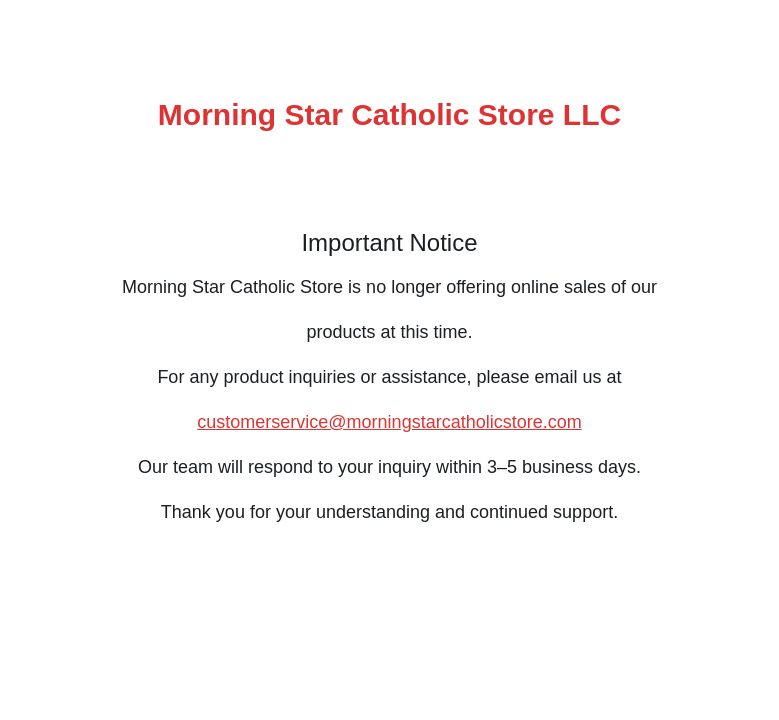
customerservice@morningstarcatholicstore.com (389, 422)
